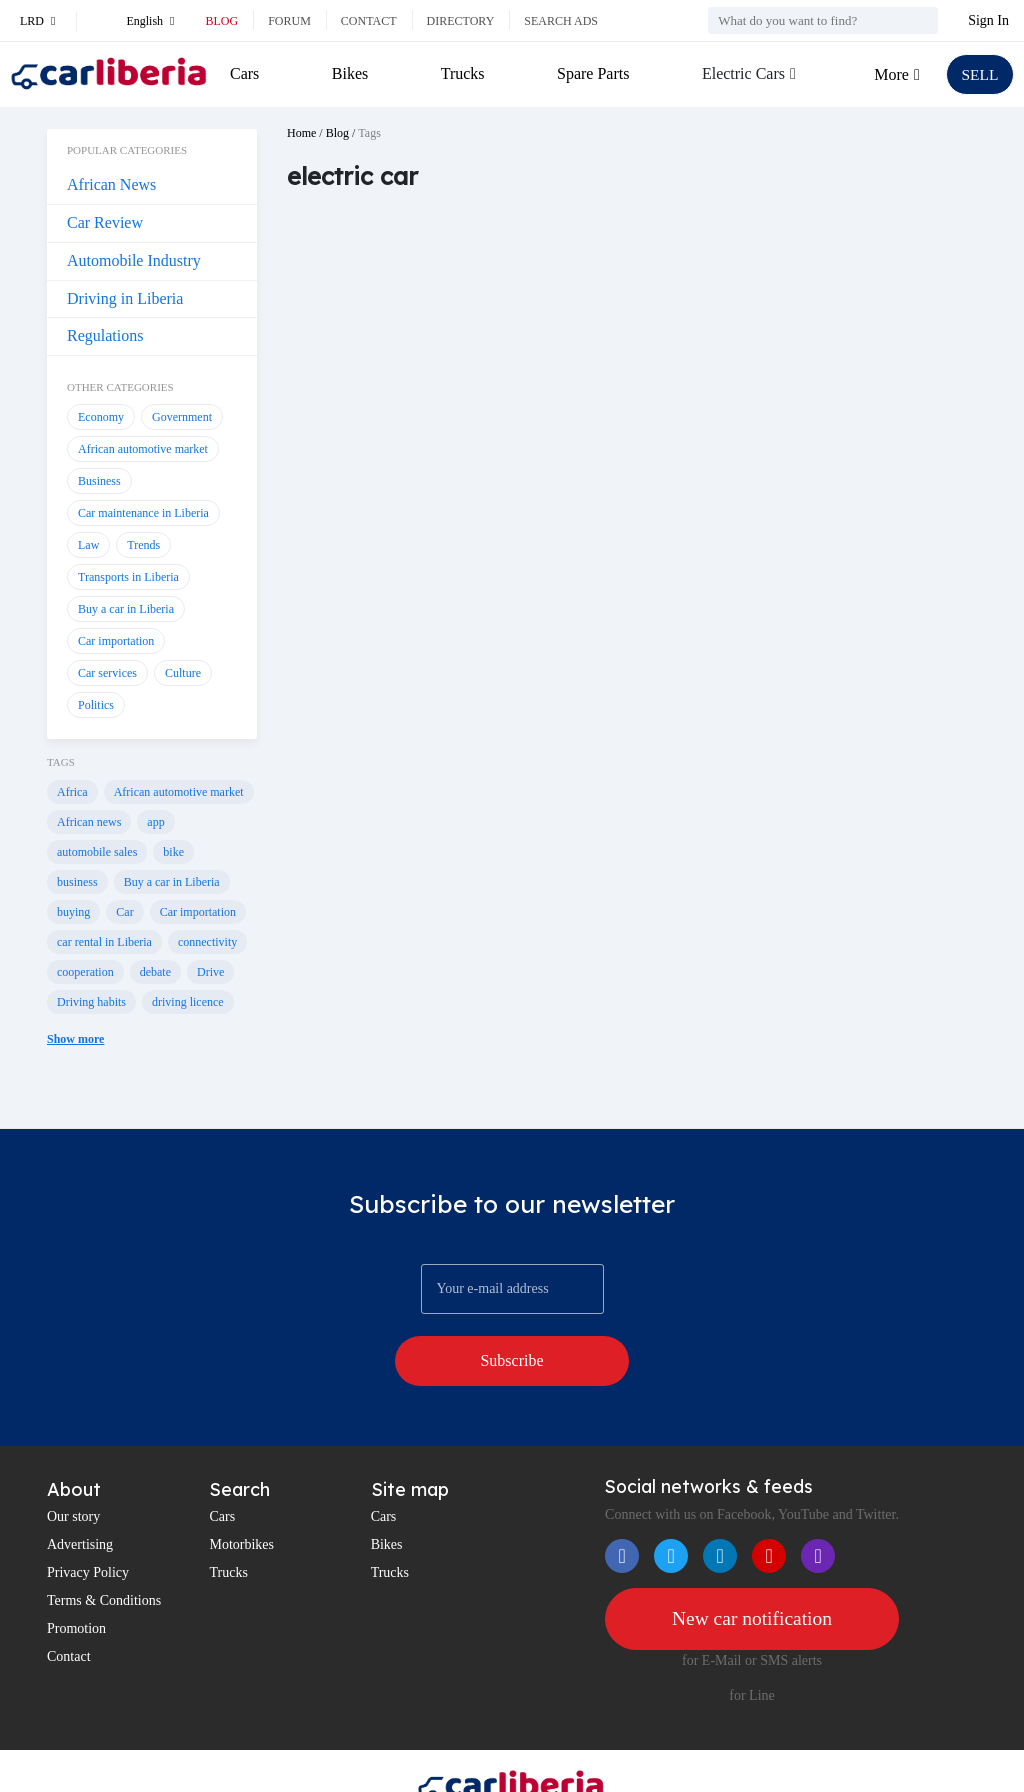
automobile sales (97, 852)
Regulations (105, 335)
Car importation (116, 641)
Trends (143, 545)
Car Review (105, 222)
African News (111, 184)
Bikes (349, 73)
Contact (369, 21)
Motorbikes (241, 1493)
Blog (221, 21)
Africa (72, 792)
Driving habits (91, 1002)
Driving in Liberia (125, 298)
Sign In (988, 20)
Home (301, 133)
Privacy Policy (88, 1521)
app (155, 822)
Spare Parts (592, 73)
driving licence (188, 1002)
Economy (101, 417)
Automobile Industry (134, 260)
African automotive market (143, 449)
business (77, 882)
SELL (979, 74)
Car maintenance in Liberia (143, 513)
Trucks (462, 73)
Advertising (80, 1493)
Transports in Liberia (128, 577)
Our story (73, 1465)
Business (99, 481)
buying (73, 912)
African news (89, 822)
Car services (107, 673)
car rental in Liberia (104, 942)
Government (182, 417)
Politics (96, 705)
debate (155, 972)
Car (124, 912)
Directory (461, 21)
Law (88, 545)
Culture (183, 673)
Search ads (561, 21)
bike (173, 852)
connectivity (207, 942)
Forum (289, 21)
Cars (244, 73)
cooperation (85, 972)
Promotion (76, 1577)
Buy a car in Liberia (126, 609)
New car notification (752, 1568)
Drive (210, 972)
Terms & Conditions (104, 1549)
